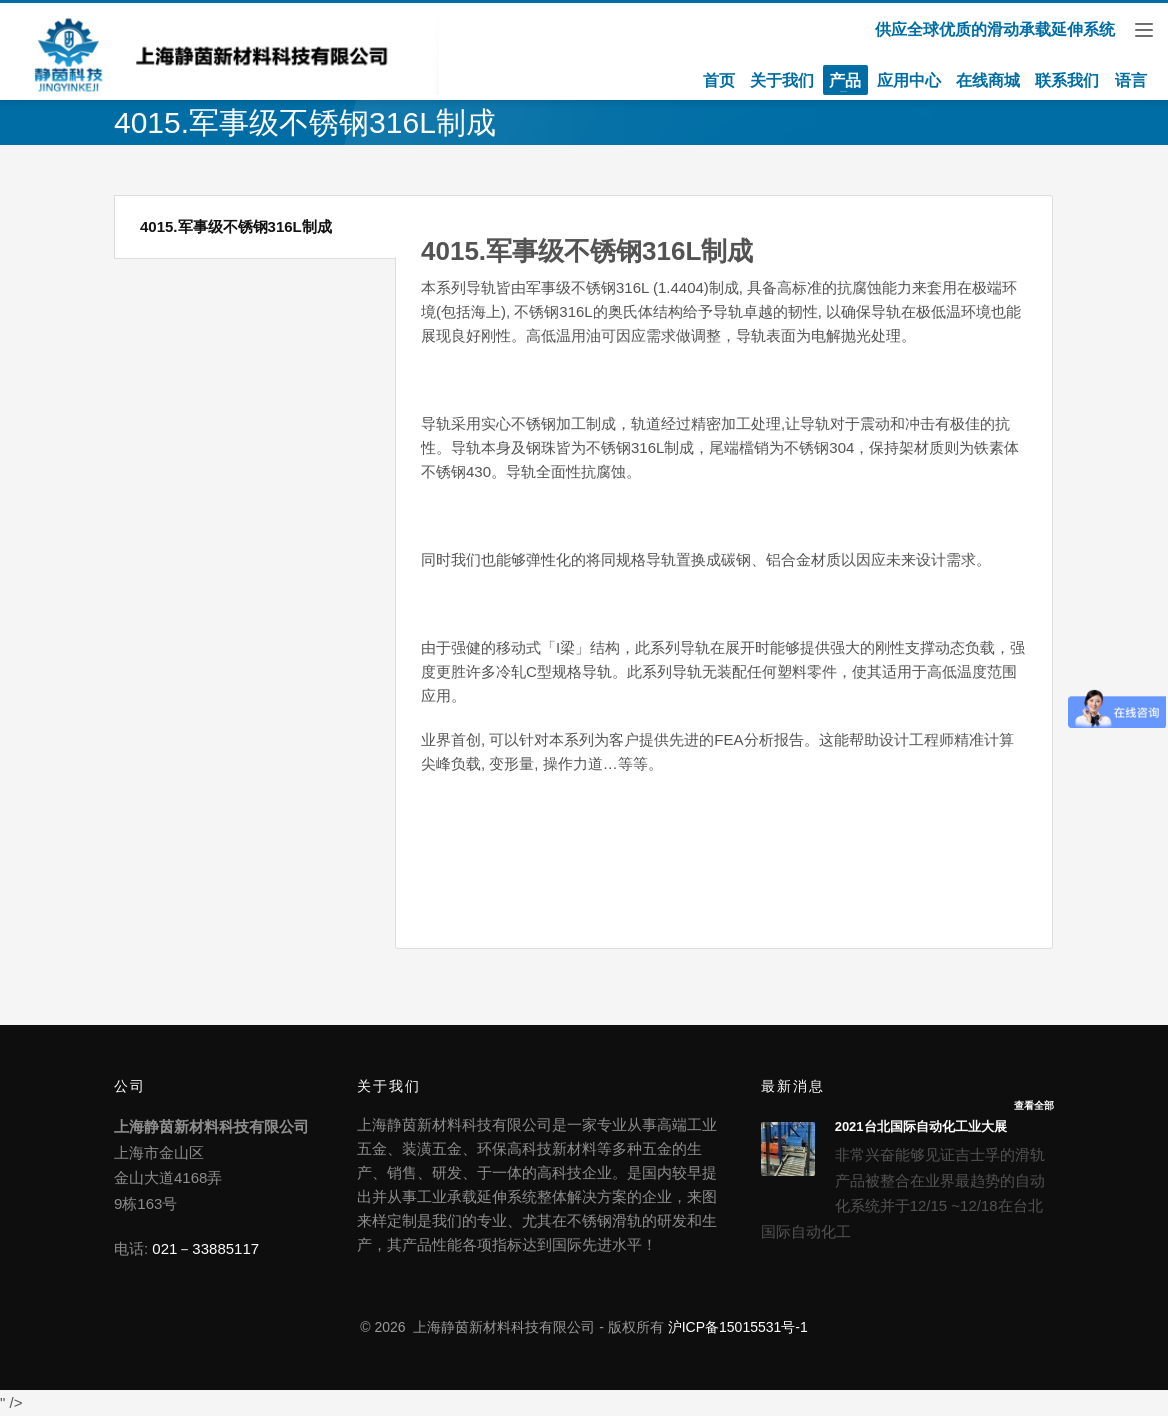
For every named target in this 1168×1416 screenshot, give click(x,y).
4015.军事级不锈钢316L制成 (236, 226)
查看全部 (1034, 1105)
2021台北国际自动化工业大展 (921, 1126)
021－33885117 (205, 1248)
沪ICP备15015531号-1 (738, 1327)
